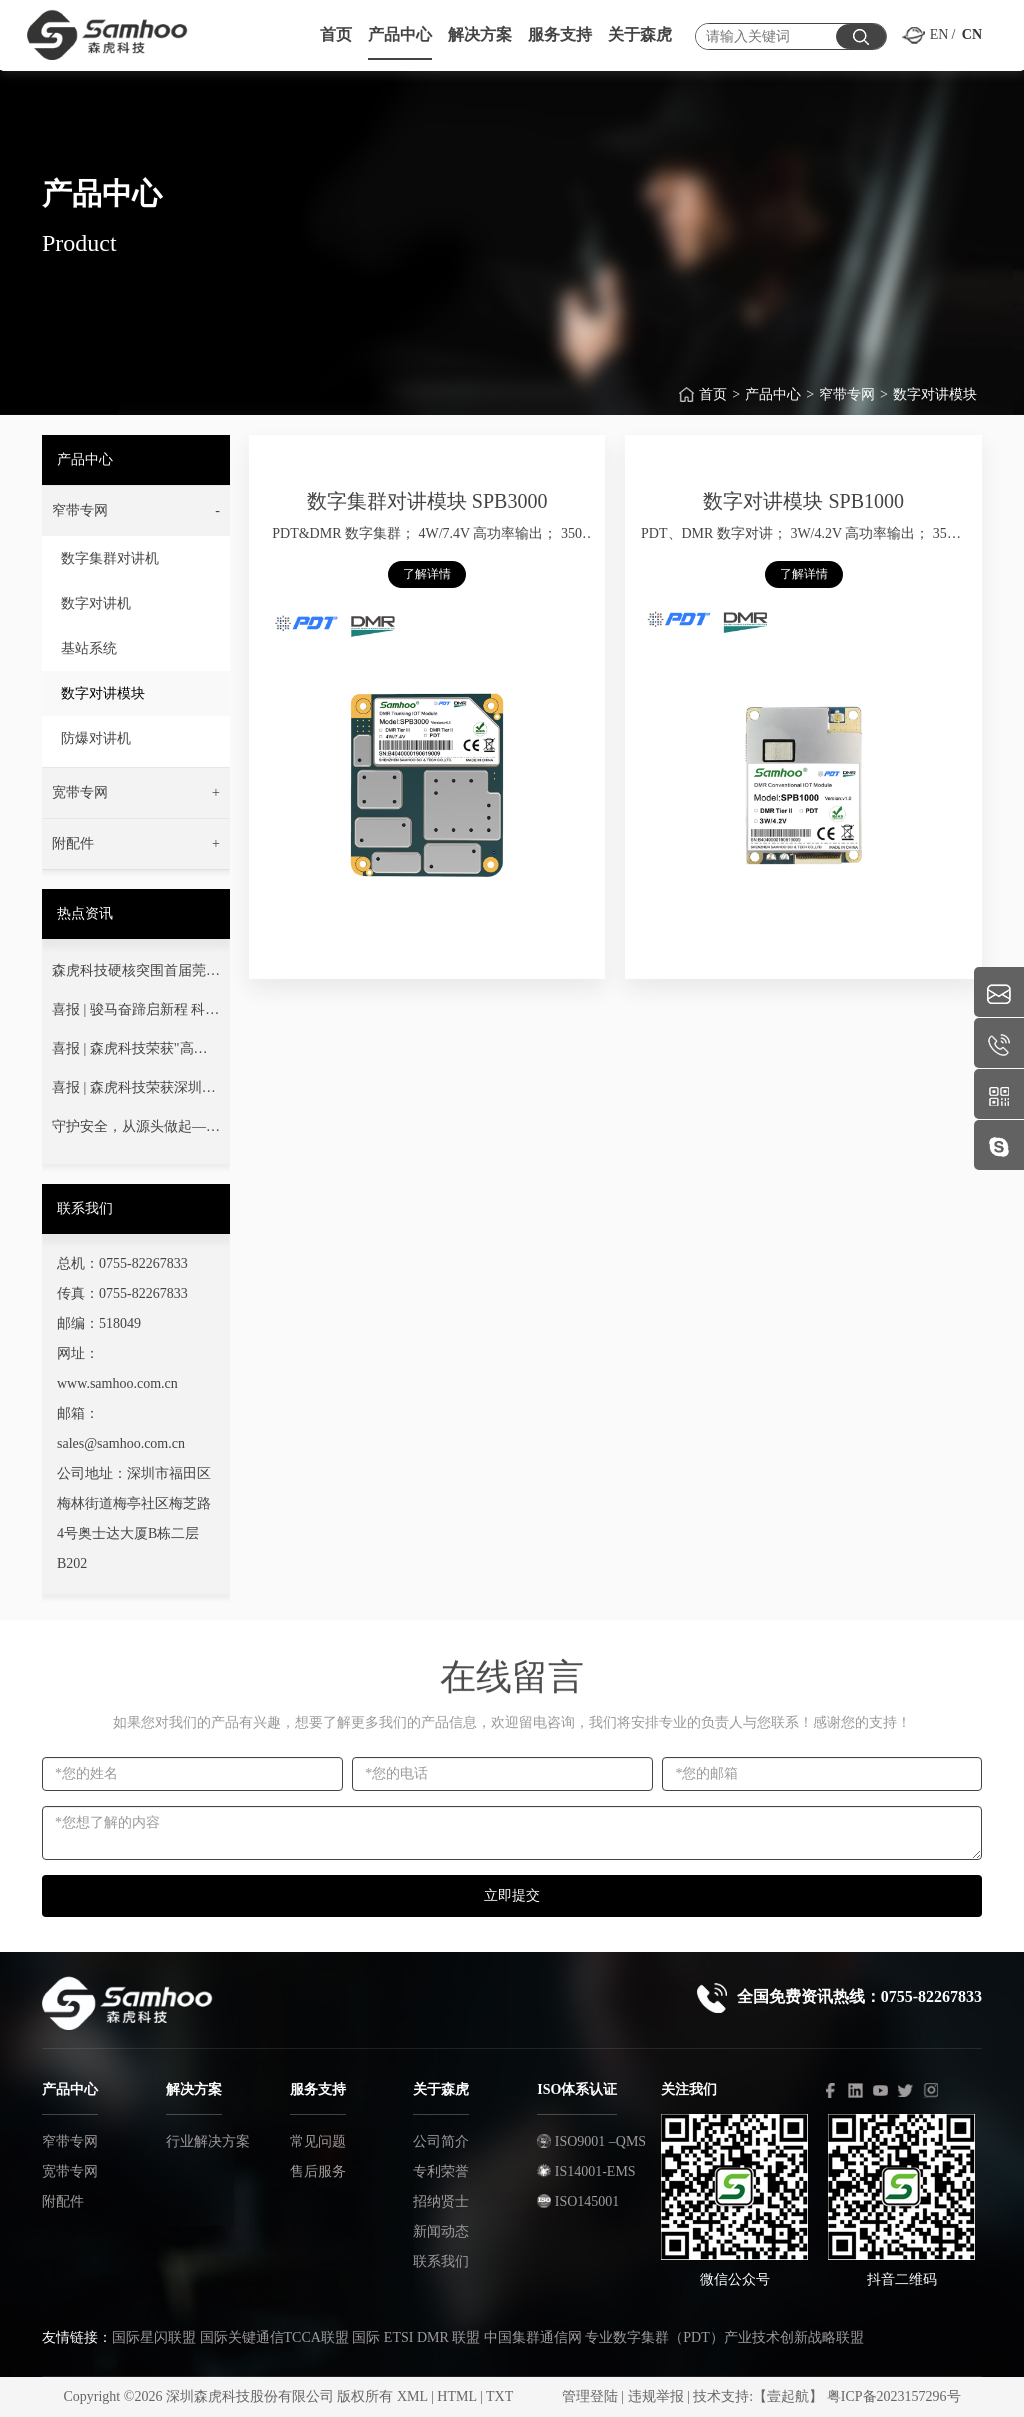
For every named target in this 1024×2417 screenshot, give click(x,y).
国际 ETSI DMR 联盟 (416, 2337)
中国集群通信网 (533, 2337)
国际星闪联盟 (154, 2337)
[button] (136, 511)
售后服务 (318, 2171)
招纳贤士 (441, 2201)
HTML (456, 2396)
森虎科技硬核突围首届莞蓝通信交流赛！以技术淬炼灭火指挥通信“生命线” (136, 975)
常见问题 (318, 2141)
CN (972, 34)
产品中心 (773, 398)
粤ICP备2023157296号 (894, 2396)
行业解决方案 (208, 2141)
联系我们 (441, 2261)
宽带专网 (70, 2171)
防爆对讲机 (96, 738)
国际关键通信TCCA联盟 (274, 2337)
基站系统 (89, 648)
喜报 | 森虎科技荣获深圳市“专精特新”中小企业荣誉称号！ (135, 1092)
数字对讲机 (96, 603)
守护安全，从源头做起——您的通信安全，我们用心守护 (136, 1131)
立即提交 (512, 1895)
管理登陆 (590, 2396)
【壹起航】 (788, 2396)
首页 (713, 398)
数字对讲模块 (935, 398)
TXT (499, 2396)
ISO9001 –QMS (591, 2141)
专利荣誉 (441, 2171)
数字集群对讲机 (110, 558)
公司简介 (441, 2141)
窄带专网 (847, 398)
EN (939, 34)
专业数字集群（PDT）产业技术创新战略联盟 (724, 2337)
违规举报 (656, 2396)
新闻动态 (441, 2231)
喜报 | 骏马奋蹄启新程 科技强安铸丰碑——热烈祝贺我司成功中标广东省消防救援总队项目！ (136, 1014)
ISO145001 (578, 2201)
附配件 (63, 2201)
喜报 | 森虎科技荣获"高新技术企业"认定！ (130, 1053)
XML (412, 2396)
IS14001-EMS (586, 2171)
